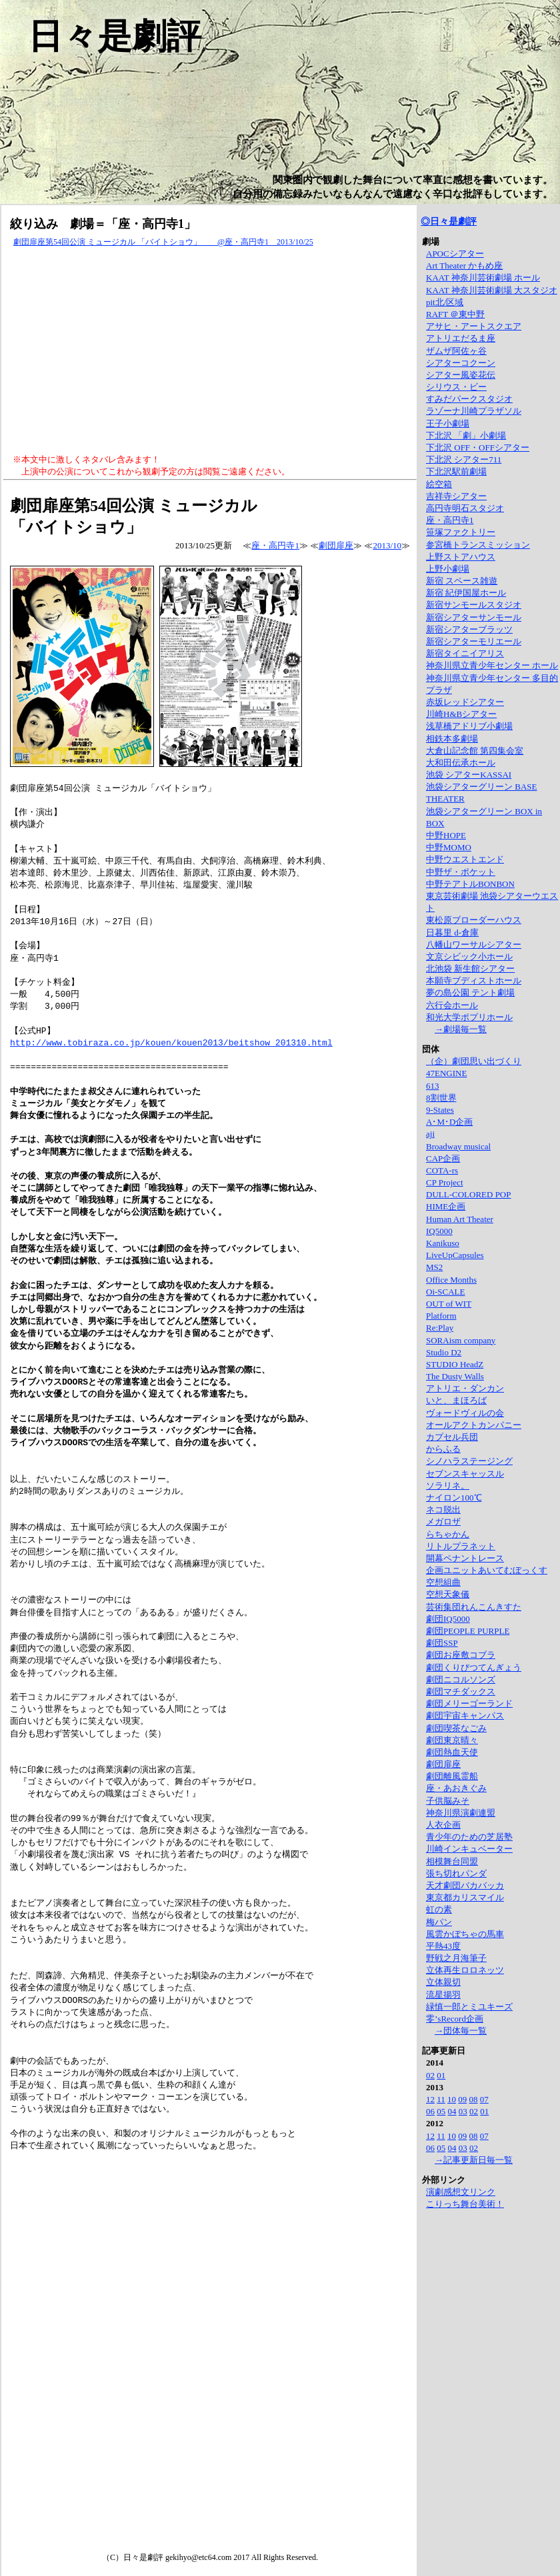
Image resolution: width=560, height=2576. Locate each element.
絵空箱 (439, 484)
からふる (443, 1449)
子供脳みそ (447, 1801)
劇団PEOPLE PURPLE (467, 1631)
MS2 (434, 1267)
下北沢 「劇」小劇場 (466, 435)
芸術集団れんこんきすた (473, 1607)
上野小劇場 (447, 569)
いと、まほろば (456, 1400)
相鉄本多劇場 (452, 739)
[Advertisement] (210, 351)
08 (473, 2099)
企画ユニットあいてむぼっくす (486, 1570)
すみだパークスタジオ (469, 399)
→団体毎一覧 (461, 2031)
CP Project (444, 1182)
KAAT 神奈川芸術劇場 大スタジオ (491, 290)
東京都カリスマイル (465, 1897)
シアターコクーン (460, 363)
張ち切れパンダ (456, 1873)
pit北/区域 (444, 302)
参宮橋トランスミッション (478, 545)
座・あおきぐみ (456, 1788)
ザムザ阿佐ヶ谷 (456, 351)
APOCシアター (455, 254)
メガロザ (443, 1522)
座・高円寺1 (275, 545)
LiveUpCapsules (455, 1255)
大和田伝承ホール (460, 763)
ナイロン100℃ (454, 1498)
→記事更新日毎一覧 (474, 2160)
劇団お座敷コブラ (460, 1655)
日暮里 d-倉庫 (452, 933)
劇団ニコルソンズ (460, 1679)
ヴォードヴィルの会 (465, 1413)
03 (463, 2111)
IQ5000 (439, 1231)
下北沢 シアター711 (463, 459)
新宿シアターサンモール (473, 617)
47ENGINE (446, 1073)
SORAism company (460, 1340)
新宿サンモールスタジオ (473, 605)
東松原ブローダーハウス (473, 920)
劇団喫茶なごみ (456, 1728)
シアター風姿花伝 (460, 375)
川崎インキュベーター (469, 1849)
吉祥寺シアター (456, 496)
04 (452, 2111)
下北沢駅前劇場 (456, 471)
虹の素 (439, 1909)
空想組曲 (443, 1582)
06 (430, 2111)
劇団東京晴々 (452, 1740)
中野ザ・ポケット (460, 872)
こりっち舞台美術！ (465, 2204)
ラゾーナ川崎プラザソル (473, 411)
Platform (441, 1316)
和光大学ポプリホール (469, 1017)
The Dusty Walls (455, 1376)
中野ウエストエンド (465, 859)
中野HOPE (446, 835)
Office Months (451, 1280)
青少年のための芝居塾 (469, 1837)
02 (430, 2075)
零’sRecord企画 (454, 2019)
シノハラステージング (469, 1461)
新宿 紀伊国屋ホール (466, 593)
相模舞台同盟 (452, 1861)
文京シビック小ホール (469, 957)
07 (484, 2099)
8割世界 (441, 1098)
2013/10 (387, 545)
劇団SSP (442, 1643)
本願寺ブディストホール (473, 980)
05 (441, 2111)
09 (462, 2099)
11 (441, 2099)
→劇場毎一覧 (461, 1029)
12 (430, 2099)
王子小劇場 (447, 423)
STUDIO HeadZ (454, 1364)
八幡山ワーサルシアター (473, 945)
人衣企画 (443, 1825)
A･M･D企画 (449, 1122)
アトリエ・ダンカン (465, 1388)
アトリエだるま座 (460, 338)
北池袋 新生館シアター (470, 968)
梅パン (439, 1922)
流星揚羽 (443, 1995)
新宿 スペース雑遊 (461, 581)
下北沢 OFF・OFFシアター (477, 447)
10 (451, 2099)
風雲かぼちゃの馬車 (465, 1934)
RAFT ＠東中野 (455, 314)
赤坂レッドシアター (465, 702)
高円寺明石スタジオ (465, 508)
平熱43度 (443, 1946)
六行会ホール (452, 1005)
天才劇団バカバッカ (465, 1885)
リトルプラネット (460, 1546)
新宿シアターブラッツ (469, 629)
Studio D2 (443, 1352)
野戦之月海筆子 (456, 1958)
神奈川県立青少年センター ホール (492, 665)
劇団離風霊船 (452, 1776)
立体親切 (443, 1982)
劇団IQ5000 (448, 1619)
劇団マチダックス (460, 1691)
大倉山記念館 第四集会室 (474, 751)
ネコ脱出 (443, 1510)
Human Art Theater (459, 1219)
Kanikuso (442, 1243)
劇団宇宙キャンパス (465, 1715)
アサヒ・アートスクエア (473, 326)
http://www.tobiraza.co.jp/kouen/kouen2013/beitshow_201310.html (171, 1042)
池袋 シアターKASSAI (468, 775)
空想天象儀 (447, 1594)
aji (430, 1134)
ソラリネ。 (447, 1486)
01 (441, 2075)
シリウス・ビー (456, 387)
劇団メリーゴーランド (469, 1703)
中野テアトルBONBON (470, 884)
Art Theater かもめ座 (464, 266)
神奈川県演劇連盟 (460, 1813)
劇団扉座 (336, 545)
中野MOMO (448, 847)
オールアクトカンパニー (473, 1425)
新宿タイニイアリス (465, 653)
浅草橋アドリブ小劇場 (469, 726)
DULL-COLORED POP (468, 1194)
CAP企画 (443, 1158)
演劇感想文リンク (460, 2192)
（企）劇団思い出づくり (473, 1061)
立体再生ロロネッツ (465, 1970)
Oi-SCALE (445, 1292)
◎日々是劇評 (449, 222)
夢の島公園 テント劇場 (470, 992)
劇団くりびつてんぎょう (473, 1667)
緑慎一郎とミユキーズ (469, 2007)
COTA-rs (442, 1170)
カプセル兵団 (452, 1437)
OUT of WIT (448, 1304)
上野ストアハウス (460, 557)
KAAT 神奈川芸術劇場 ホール (483, 278)
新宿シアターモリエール (473, 641)
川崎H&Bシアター (461, 714)
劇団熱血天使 (452, 1752)
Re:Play (439, 1328)
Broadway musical (458, 1146)
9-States (440, 1110)
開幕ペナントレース (465, 1558)
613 (432, 1086)
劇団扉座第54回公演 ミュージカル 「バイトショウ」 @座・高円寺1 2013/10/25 (163, 242)
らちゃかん (447, 1534)
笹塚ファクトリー (460, 532)
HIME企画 (445, 1206)
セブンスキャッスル (465, 1474)
